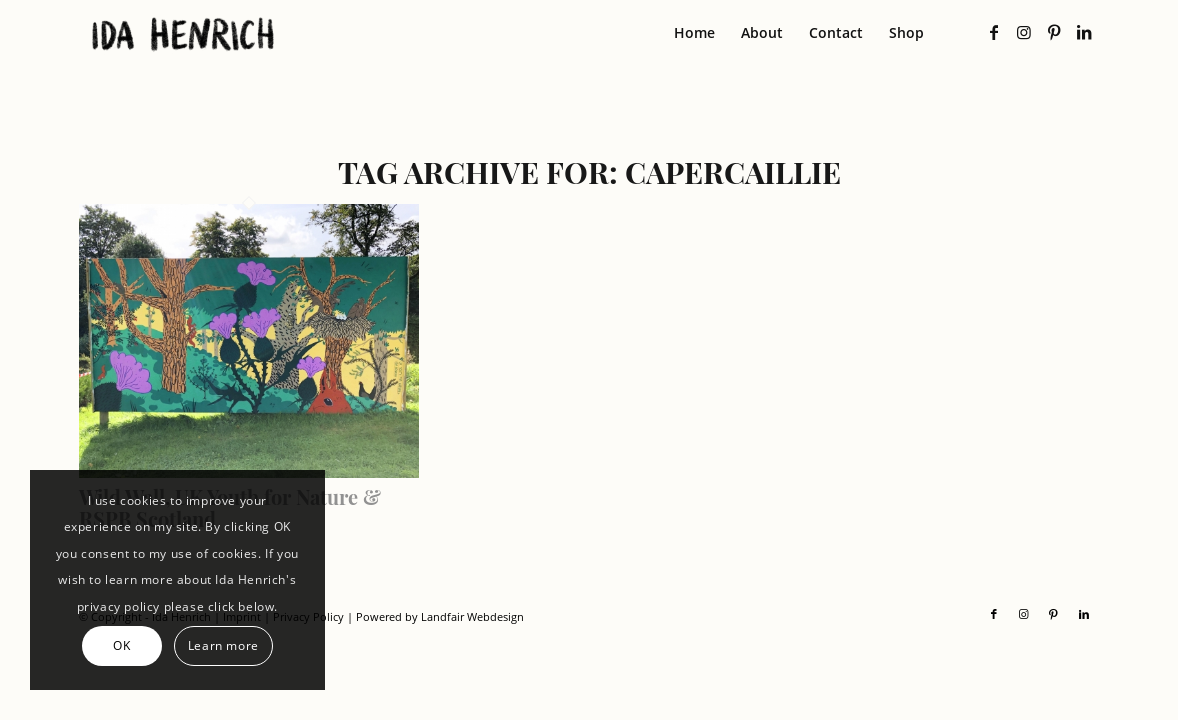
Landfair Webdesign (472, 616)
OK (121, 645)
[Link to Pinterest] (1054, 32)
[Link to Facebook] (994, 32)
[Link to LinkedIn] (1084, 32)
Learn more (223, 645)
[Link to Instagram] (1024, 32)
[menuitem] (694, 33)
